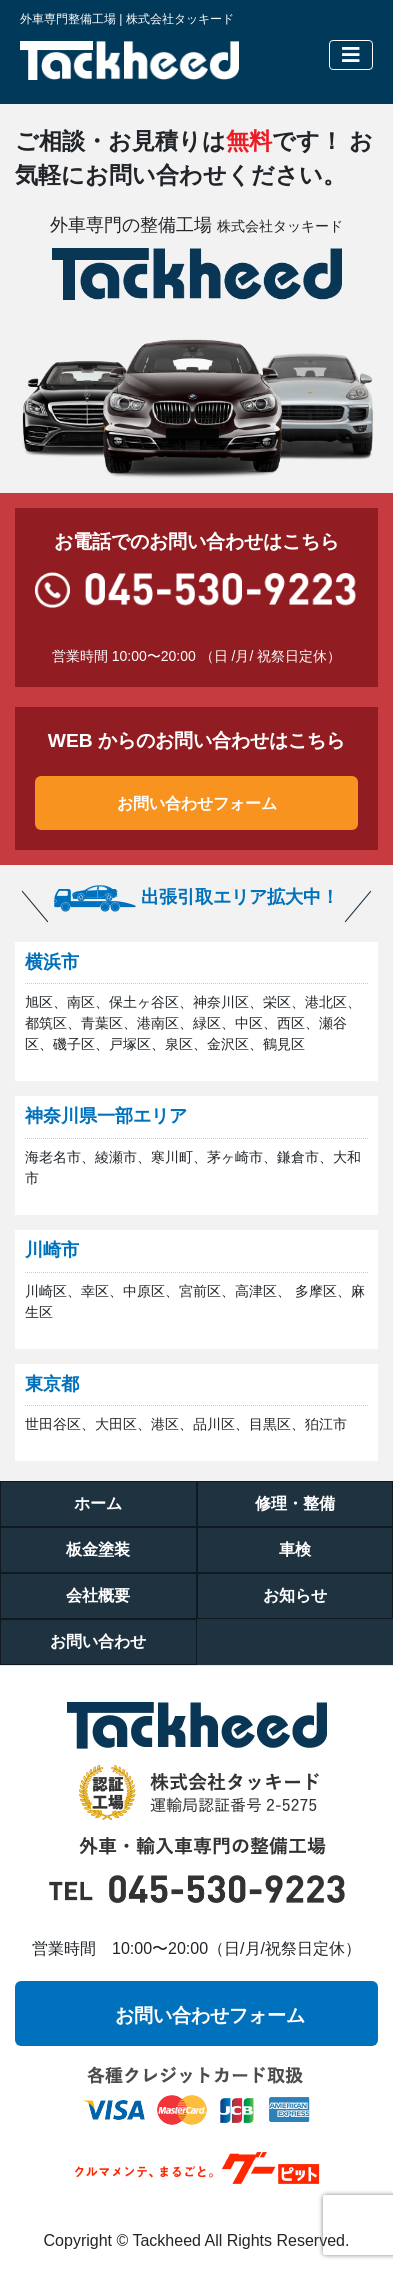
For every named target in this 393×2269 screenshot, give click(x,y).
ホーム (98, 1503)
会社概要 (98, 1595)
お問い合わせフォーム (197, 803)
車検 (295, 1549)
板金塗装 (98, 1549)
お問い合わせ (98, 1641)
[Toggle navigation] (351, 55)
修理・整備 (295, 1503)
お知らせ (295, 1595)
